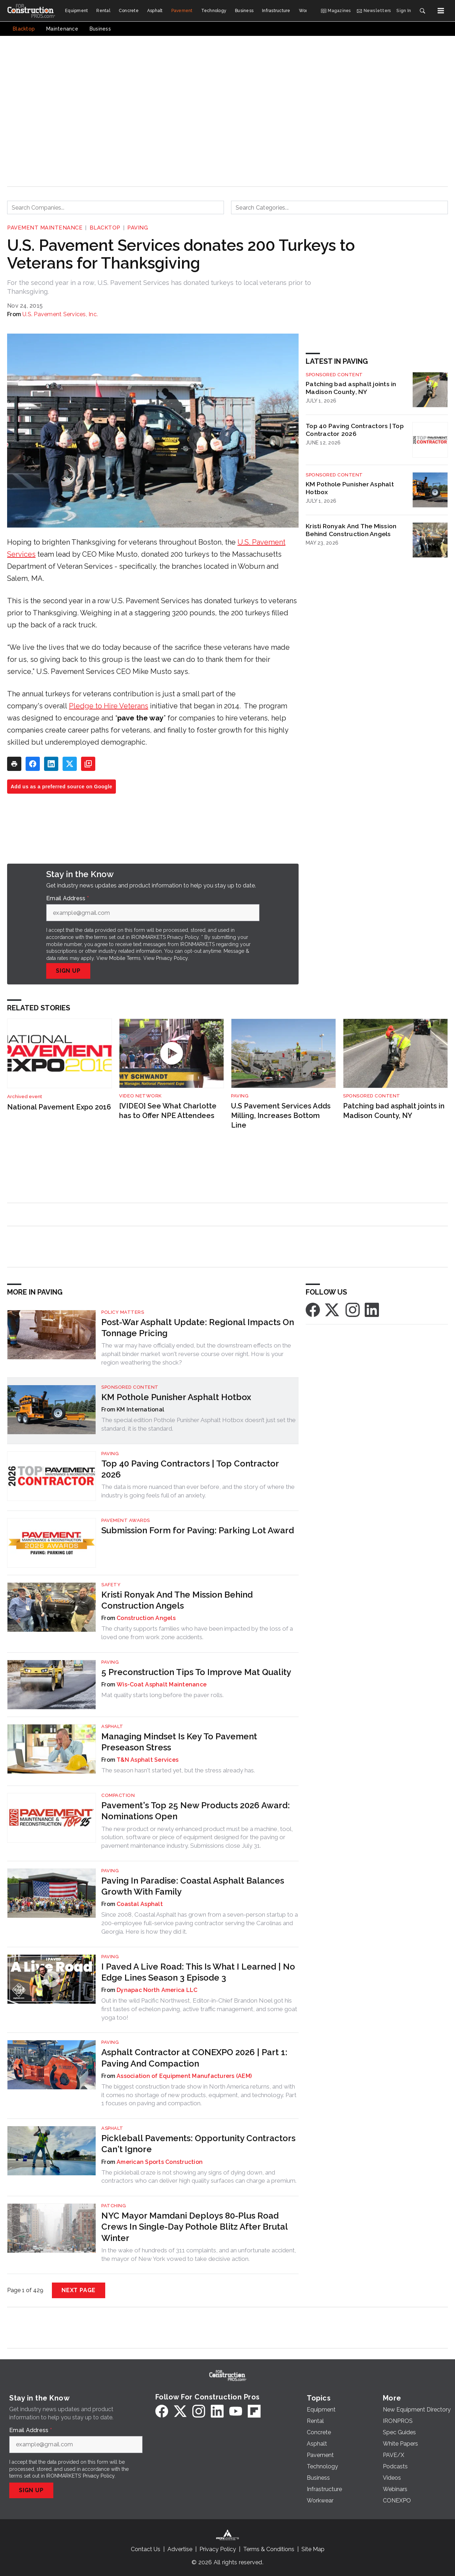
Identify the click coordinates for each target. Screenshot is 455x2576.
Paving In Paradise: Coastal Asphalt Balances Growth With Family (192, 1886)
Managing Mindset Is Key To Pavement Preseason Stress (179, 1742)
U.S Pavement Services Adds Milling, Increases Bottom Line (281, 1115)
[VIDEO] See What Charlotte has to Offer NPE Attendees (167, 1111)
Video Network (140, 1095)
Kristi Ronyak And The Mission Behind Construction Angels (351, 530)
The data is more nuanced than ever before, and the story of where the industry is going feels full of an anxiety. (198, 1491)
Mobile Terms (125, 958)
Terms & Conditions (268, 2549)
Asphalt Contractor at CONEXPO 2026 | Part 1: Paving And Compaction (194, 2057)
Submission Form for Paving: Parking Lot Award (197, 1530)
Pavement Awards (125, 1520)
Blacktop (105, 228)
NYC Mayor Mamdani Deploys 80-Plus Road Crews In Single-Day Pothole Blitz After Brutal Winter (194, 2226)
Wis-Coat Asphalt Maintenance (162, 1684)
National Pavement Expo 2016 (59, 1107)
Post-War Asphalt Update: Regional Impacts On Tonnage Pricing (197, 1327)
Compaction (118, 1795)
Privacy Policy (172, 958)
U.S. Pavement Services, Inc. (60, 314)
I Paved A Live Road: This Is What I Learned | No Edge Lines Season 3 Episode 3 (198, 1972)
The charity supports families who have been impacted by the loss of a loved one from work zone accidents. (197, 1633)
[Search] (422, 11)
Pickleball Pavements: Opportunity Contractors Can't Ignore (198, 2143)
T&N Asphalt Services (147, 1759)
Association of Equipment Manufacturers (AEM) (184, 2076)
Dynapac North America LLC (157, 1990)
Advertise (179, 2549)
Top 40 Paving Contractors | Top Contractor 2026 (355, 430)
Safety (111, 1584)
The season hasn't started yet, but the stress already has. (178, 1770)
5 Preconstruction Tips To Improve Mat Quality (196, 1672)
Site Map (313, 2549)
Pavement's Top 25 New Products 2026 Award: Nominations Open (195, 1810)
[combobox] (115, 207)
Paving (137, 228)
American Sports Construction (160, 2162)
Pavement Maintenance (44, 228)
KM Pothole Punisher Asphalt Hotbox (350, 488)
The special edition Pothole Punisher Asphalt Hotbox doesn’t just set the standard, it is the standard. (198, 1424)
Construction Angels (146, 1618)
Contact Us (145, 2549)
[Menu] (441, 11)
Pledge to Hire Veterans (108, 706)
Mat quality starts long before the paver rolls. (162, 1695)
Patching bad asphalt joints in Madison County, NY (351, 388)
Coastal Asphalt (140, 1904)
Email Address (67, 898)
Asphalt (112, 1726)
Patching (113, 2205)
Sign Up (68, 970)
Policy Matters (122, 1312)
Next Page (78, 2290)
